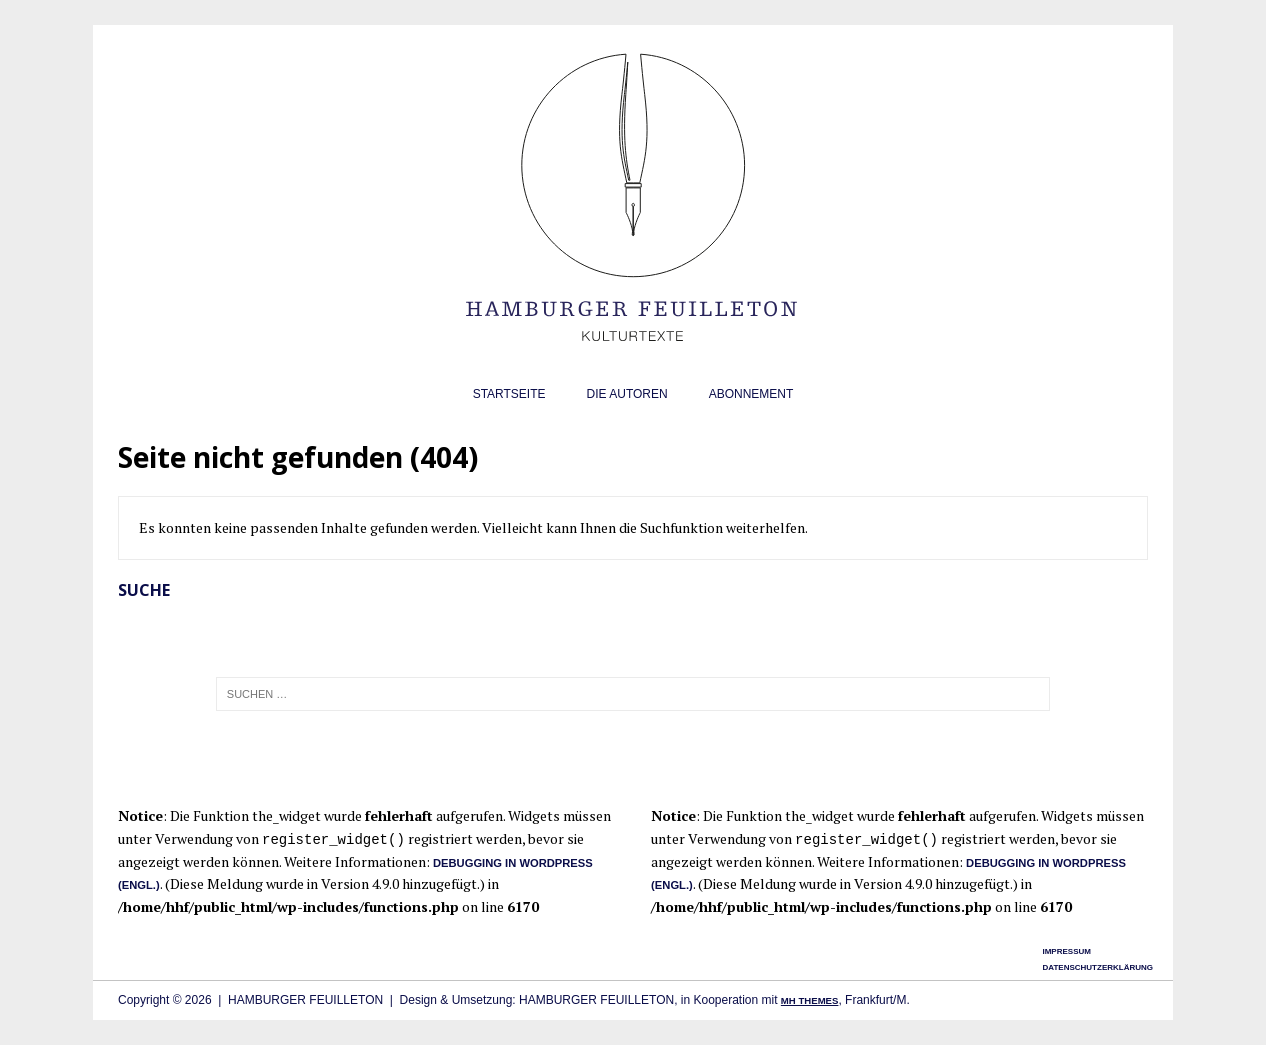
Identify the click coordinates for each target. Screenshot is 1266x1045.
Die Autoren (627, 394)
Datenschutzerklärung (1097, 967)
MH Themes (810, 1000)
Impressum (1066, 951)
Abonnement (751, 394)
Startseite (509, 394)
